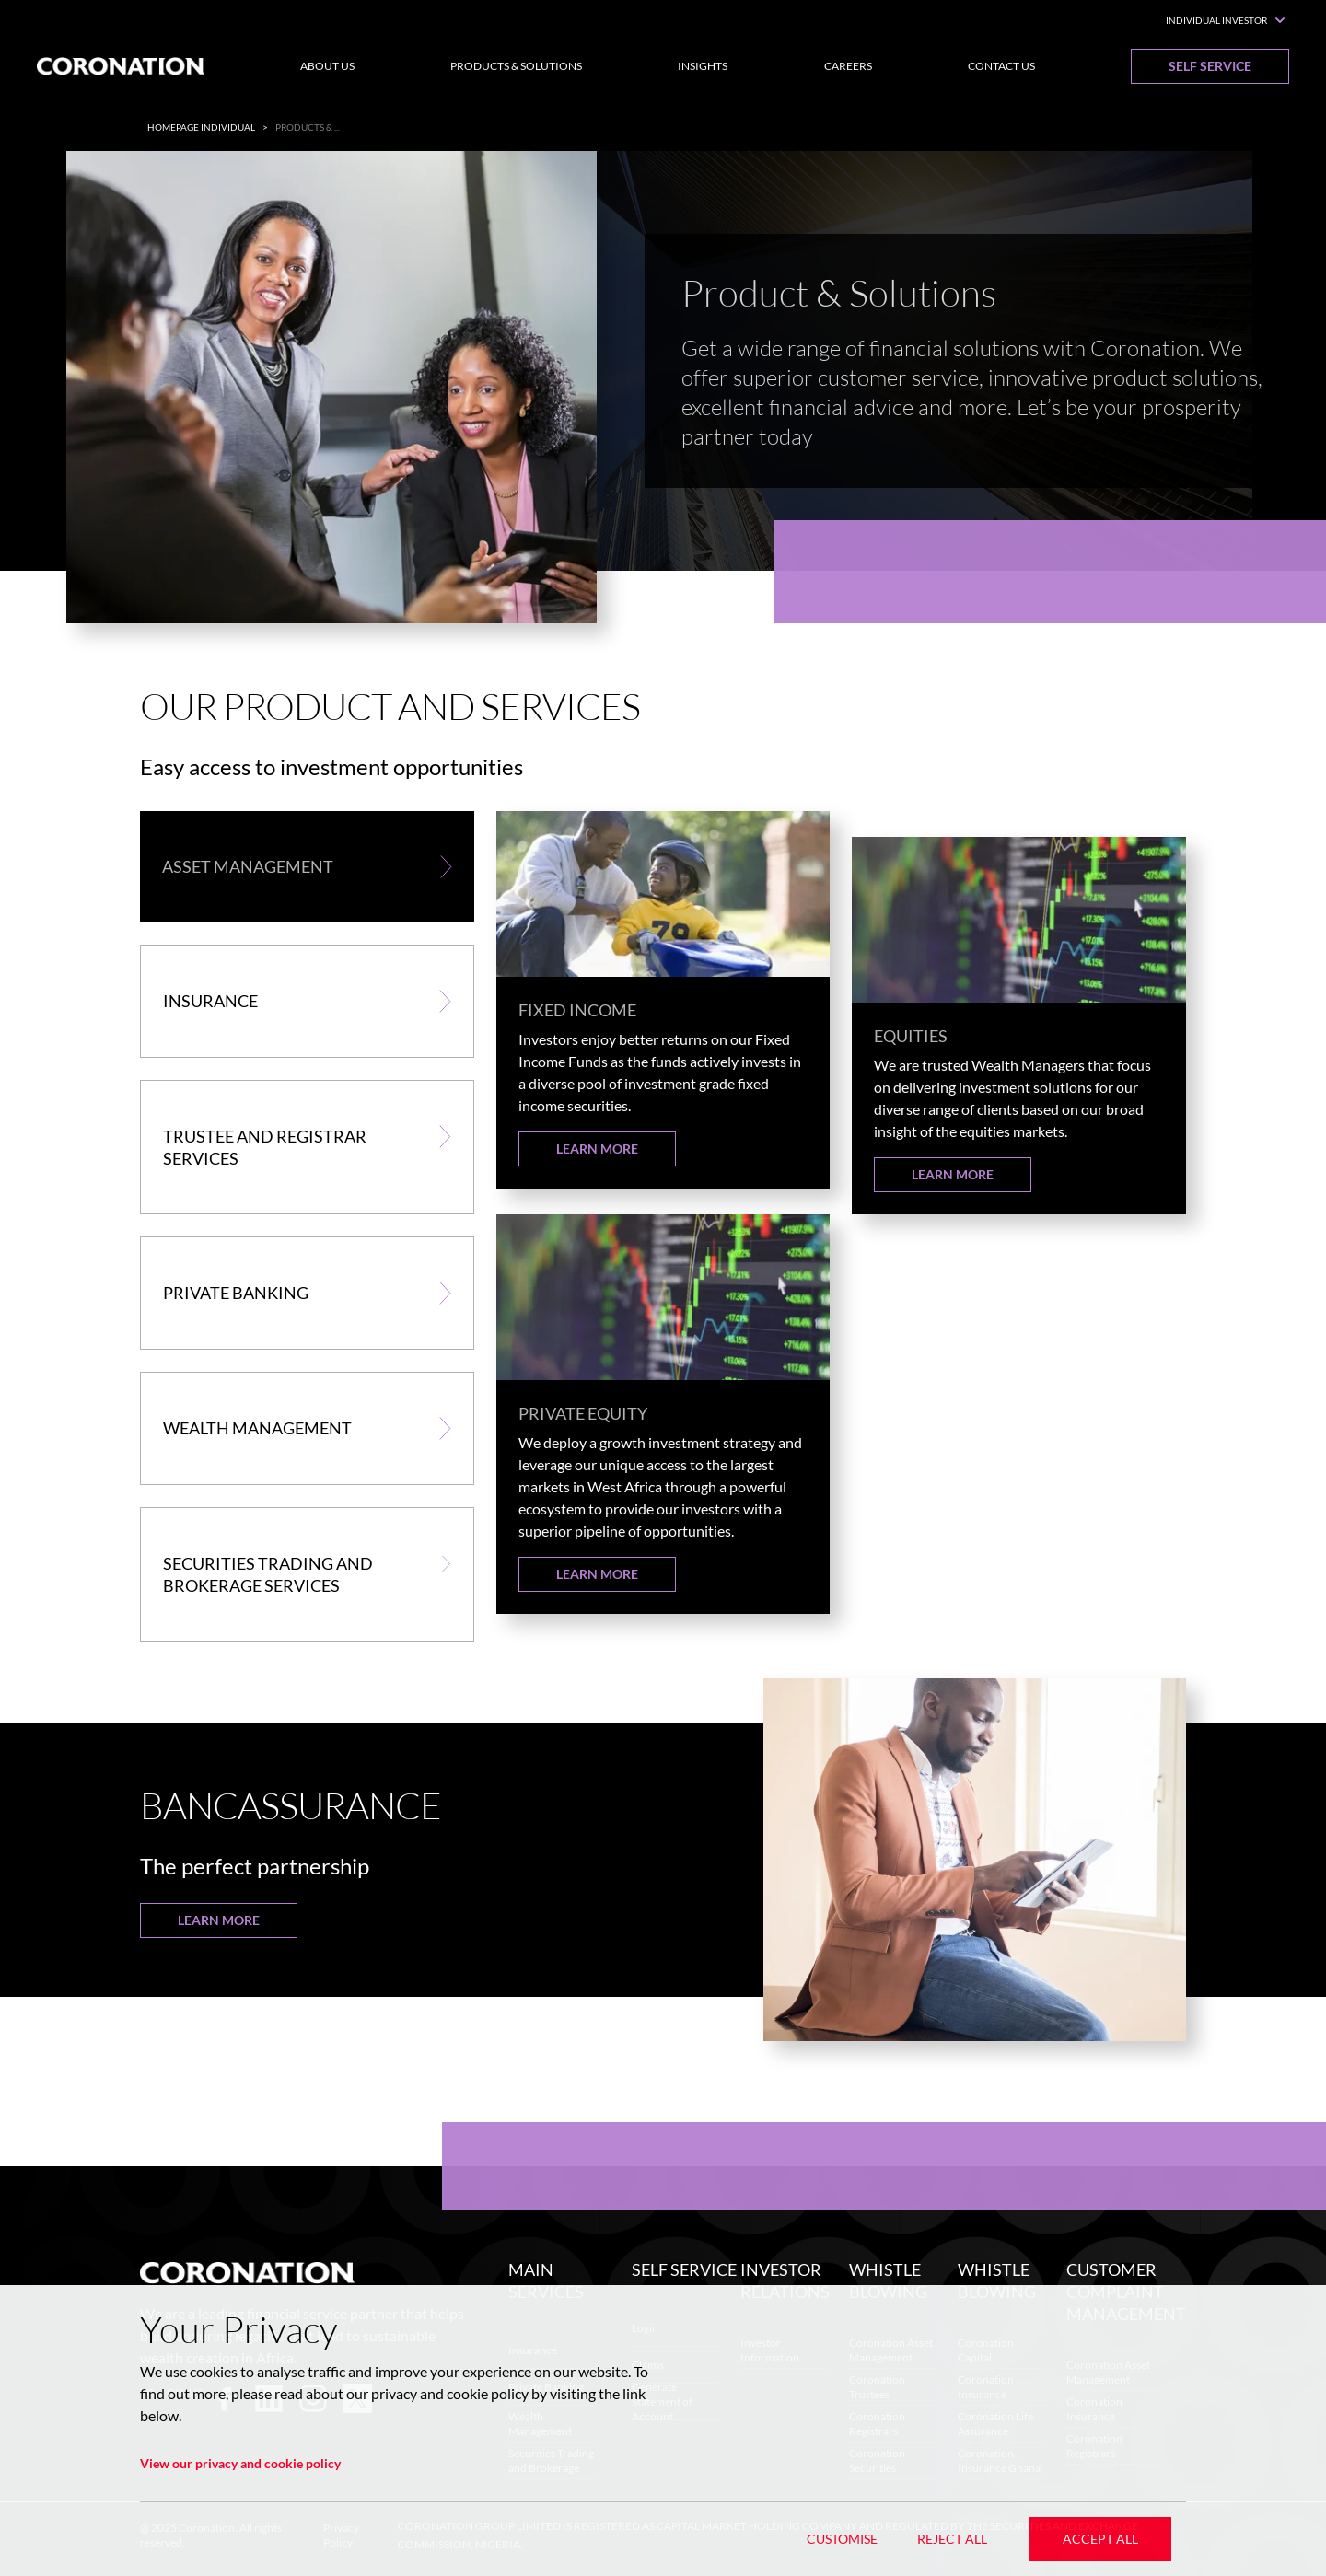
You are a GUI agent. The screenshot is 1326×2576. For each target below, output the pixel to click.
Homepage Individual (201, 127)
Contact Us (1001, 66)
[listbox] (663, 402)
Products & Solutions (516, 66)
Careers (848, 66)
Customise (842, 2539)
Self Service (1210, 66)
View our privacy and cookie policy (240, 2463)
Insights (702, 66)
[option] (663, 402)
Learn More (597, 1148)
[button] (307, 866)
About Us (327, 66)
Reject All (952, 2539)
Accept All (1100, 2539)
